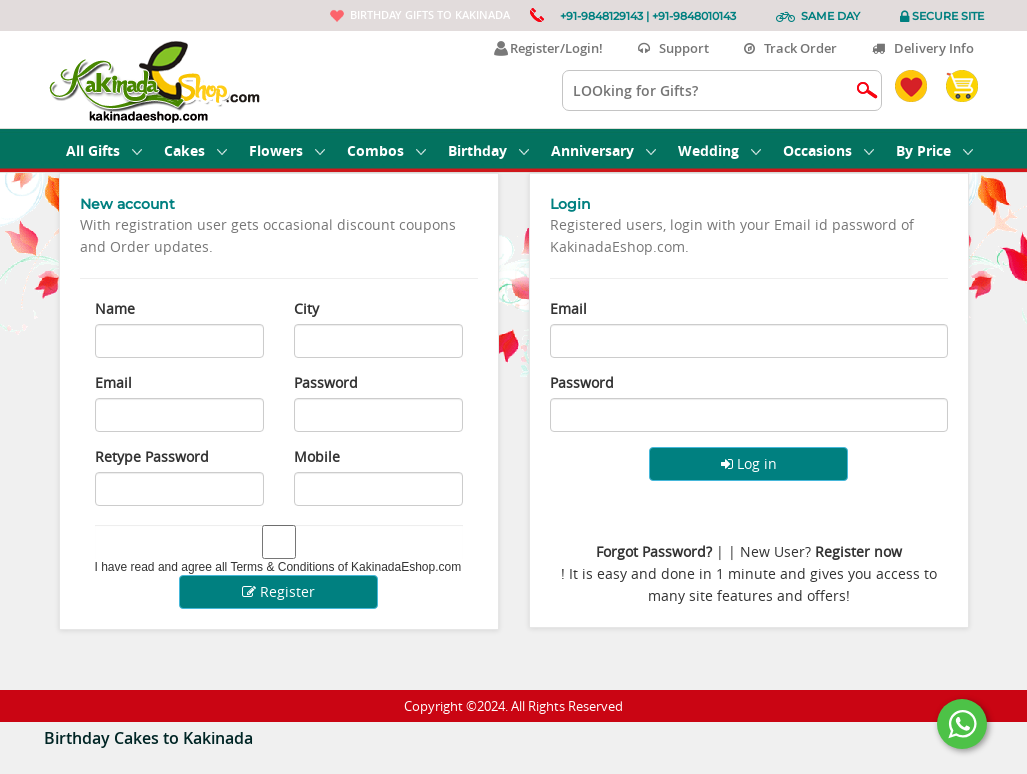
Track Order (790, 48)
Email (113, 382)
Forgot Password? (654, 551)
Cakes (195, 150)
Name (115, 308)
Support (673, 48)
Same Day (830, 16)
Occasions (828, 150)
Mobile (317, 456)
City (306, 308)
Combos (386, 150)
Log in (749, 463)
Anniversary (603, 150)
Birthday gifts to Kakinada (430, 14)
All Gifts (104, 150)
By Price (934, 150)
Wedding (719, 150)
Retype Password (152, 456)
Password (326, 382)
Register (278, 591)
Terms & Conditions (282, 567)
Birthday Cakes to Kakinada (148, 738)
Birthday (488, 150)
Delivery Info (923, 48)
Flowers (287, 150)
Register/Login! (548, 48)
